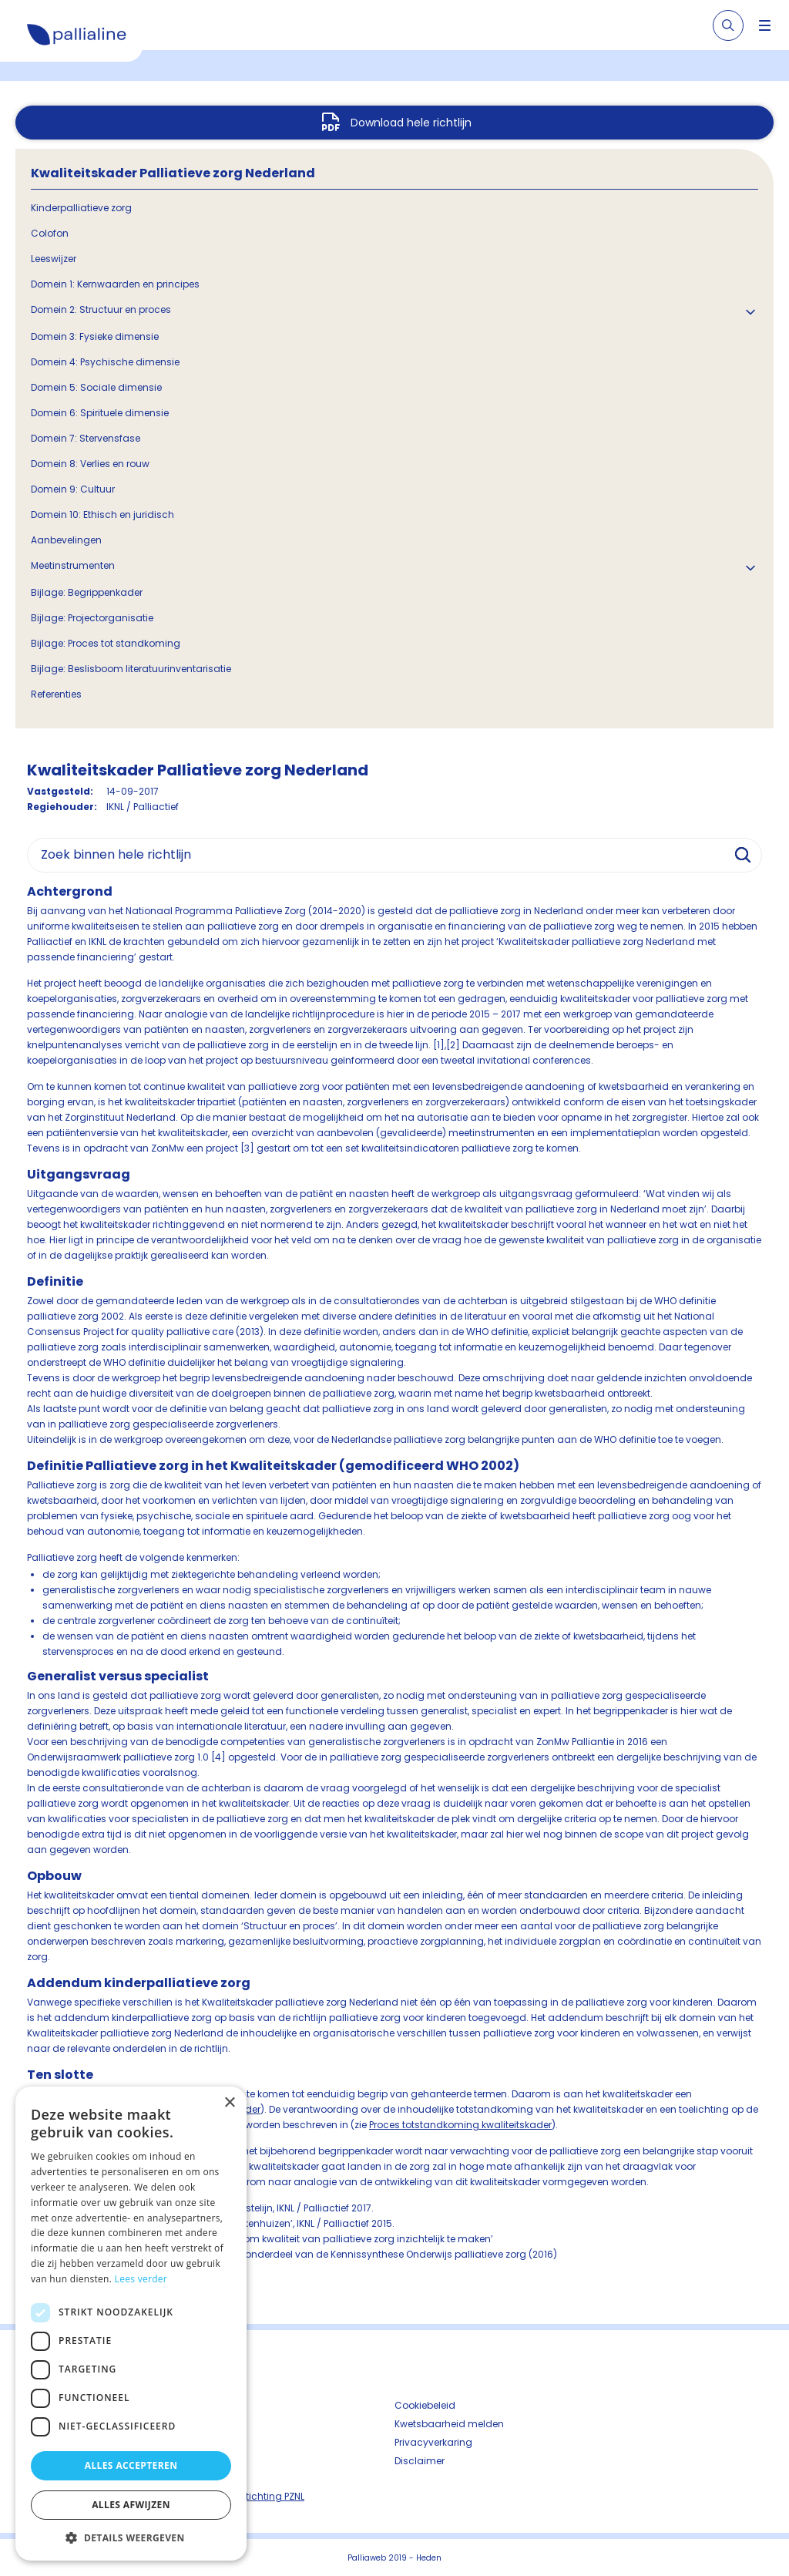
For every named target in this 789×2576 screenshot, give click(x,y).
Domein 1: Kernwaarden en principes (115, 284)
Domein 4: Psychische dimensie (105, 361)
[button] (131, 2537)
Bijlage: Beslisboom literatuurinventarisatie (131, 668)
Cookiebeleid (424, 2405)
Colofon (50, 233)
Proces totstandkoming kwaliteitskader (460, 2124)
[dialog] (131, 2324)
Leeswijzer (53, 258)
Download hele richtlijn (411, 122)
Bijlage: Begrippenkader (87, 592)
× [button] (229, 2103)
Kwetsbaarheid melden (449, 2423)
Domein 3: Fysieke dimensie (95, 336)
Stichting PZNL (272, 2496)
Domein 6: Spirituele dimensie (100, 412)
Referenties (56, 694)
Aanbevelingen (66, 539)
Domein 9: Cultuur (73, 489)
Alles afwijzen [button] (131, 2504)
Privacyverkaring (433, 2442)
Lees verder (141, 2278)
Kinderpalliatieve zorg (81, 207)
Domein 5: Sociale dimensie (96, 387)
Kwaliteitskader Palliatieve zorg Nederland (173, 173)
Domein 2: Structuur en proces (101, 309)
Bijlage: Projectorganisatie (92, 617)
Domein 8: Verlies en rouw (90, 463)
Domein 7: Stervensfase (85, 438)
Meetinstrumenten (73, 565)
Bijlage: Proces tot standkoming (105, 643)
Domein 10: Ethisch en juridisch (102, 514)
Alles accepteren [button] (131, 2465)
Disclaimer (419, 2460)
